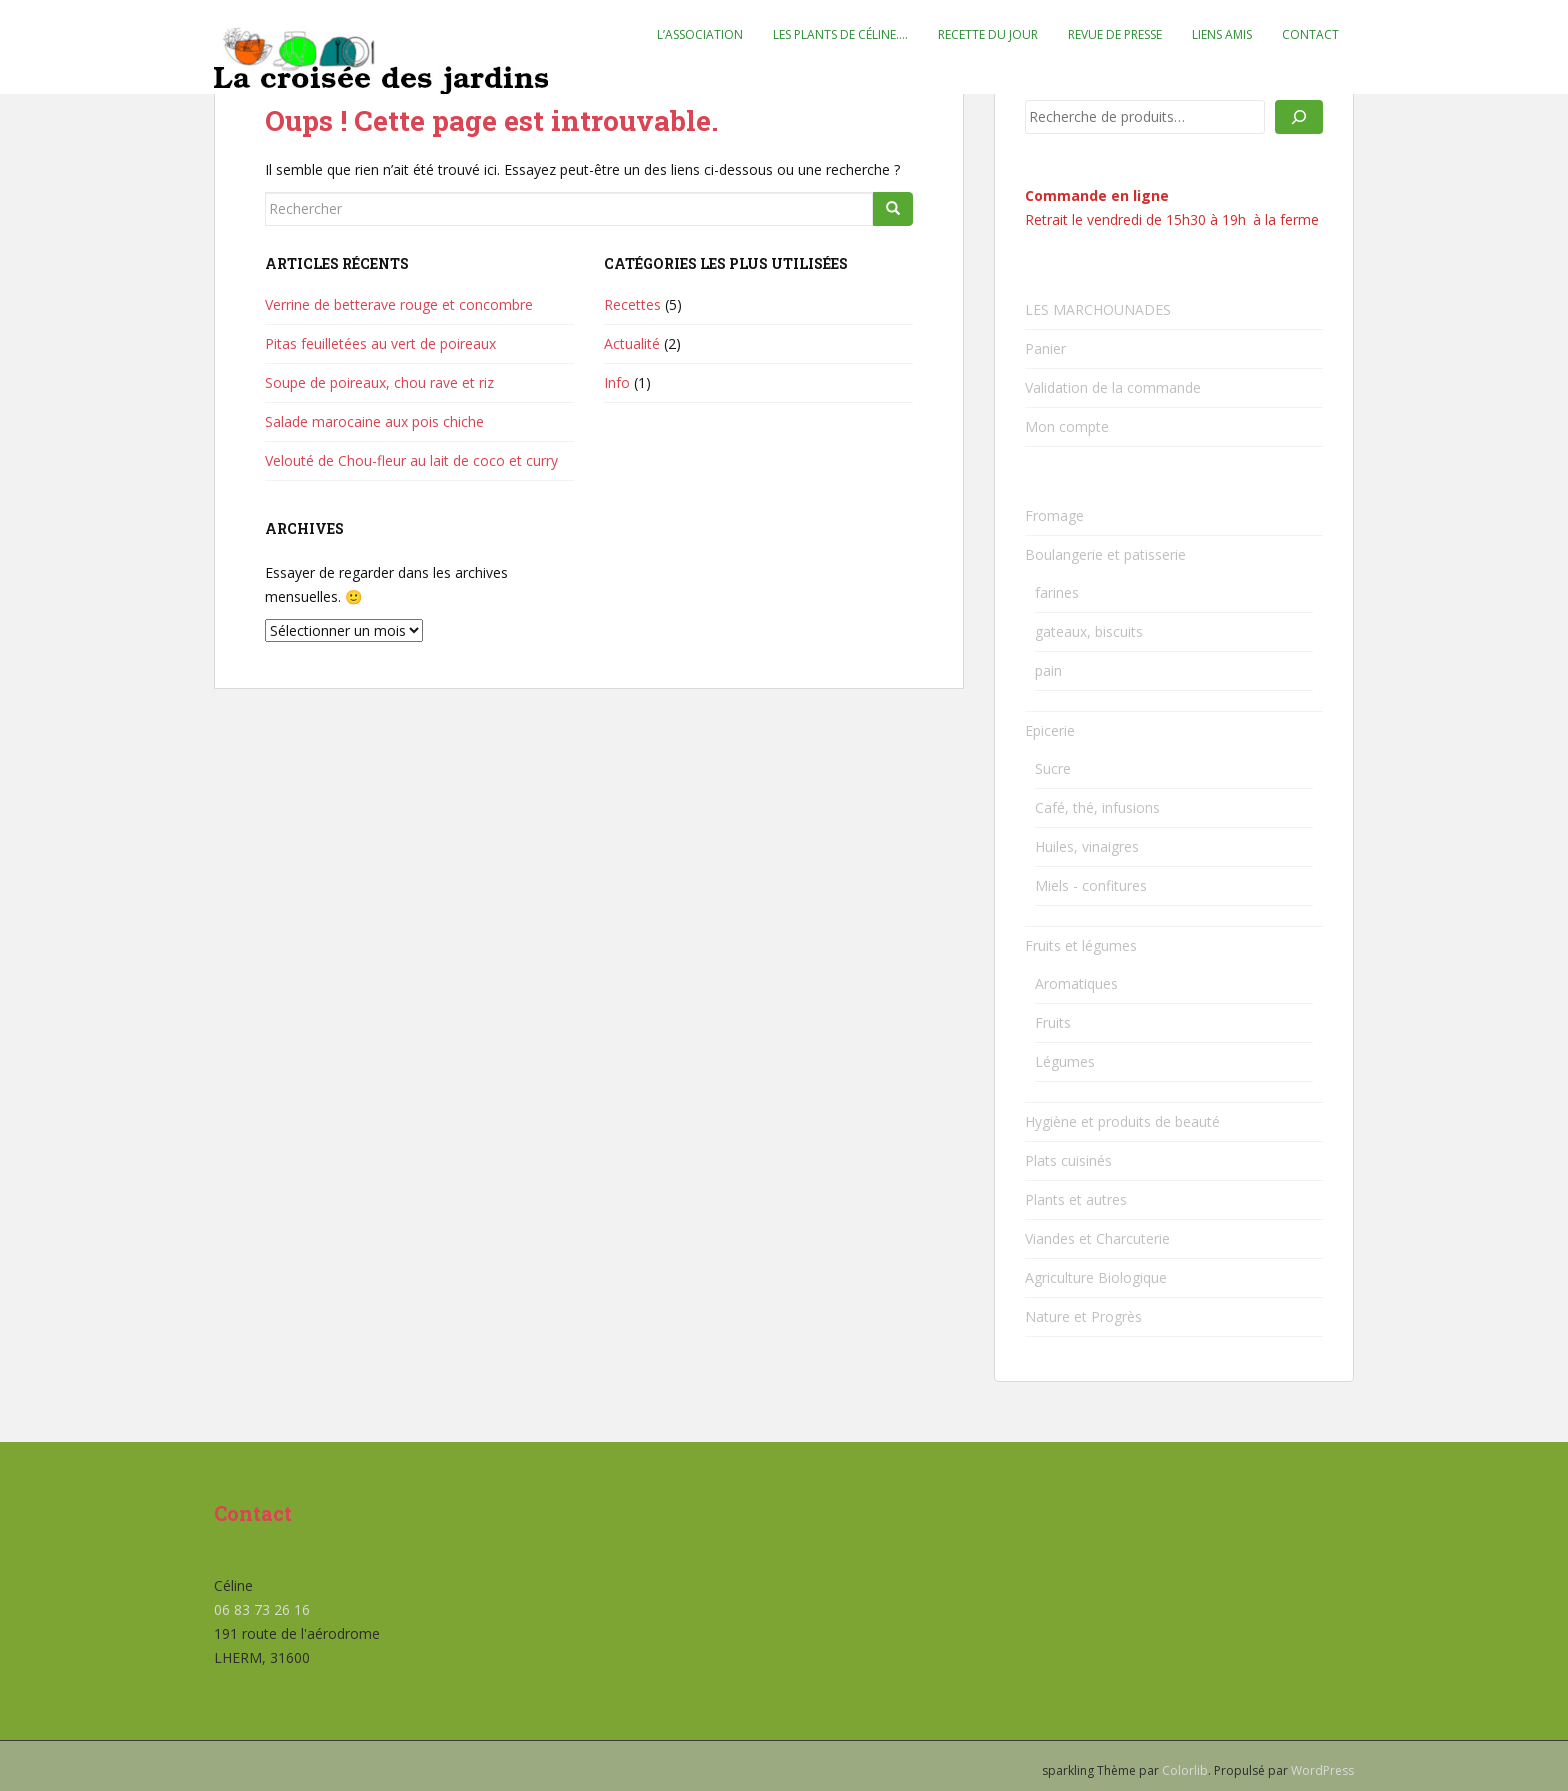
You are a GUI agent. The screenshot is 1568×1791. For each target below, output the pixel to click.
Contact (1310, 34)
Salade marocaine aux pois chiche (374, 421)
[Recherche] (1299, 117)
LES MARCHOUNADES (1098, 309)
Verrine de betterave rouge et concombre (399, 304)
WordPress (1322, 1770)
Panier (1045, 348)
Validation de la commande (1113, 387)
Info (617, 382)
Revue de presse (1115, 34)
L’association (700, 34)
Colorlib (1185, 1770)
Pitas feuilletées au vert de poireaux (380, 343)
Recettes (632, 304)
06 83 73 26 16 (262, 1609)
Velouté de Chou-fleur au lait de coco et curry (411, 460)
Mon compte (1067, 426)
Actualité (632, 343)
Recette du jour (988, 34)
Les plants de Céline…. (840, 34)
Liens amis (1222, 34)
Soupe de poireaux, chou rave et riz (379, 382)
